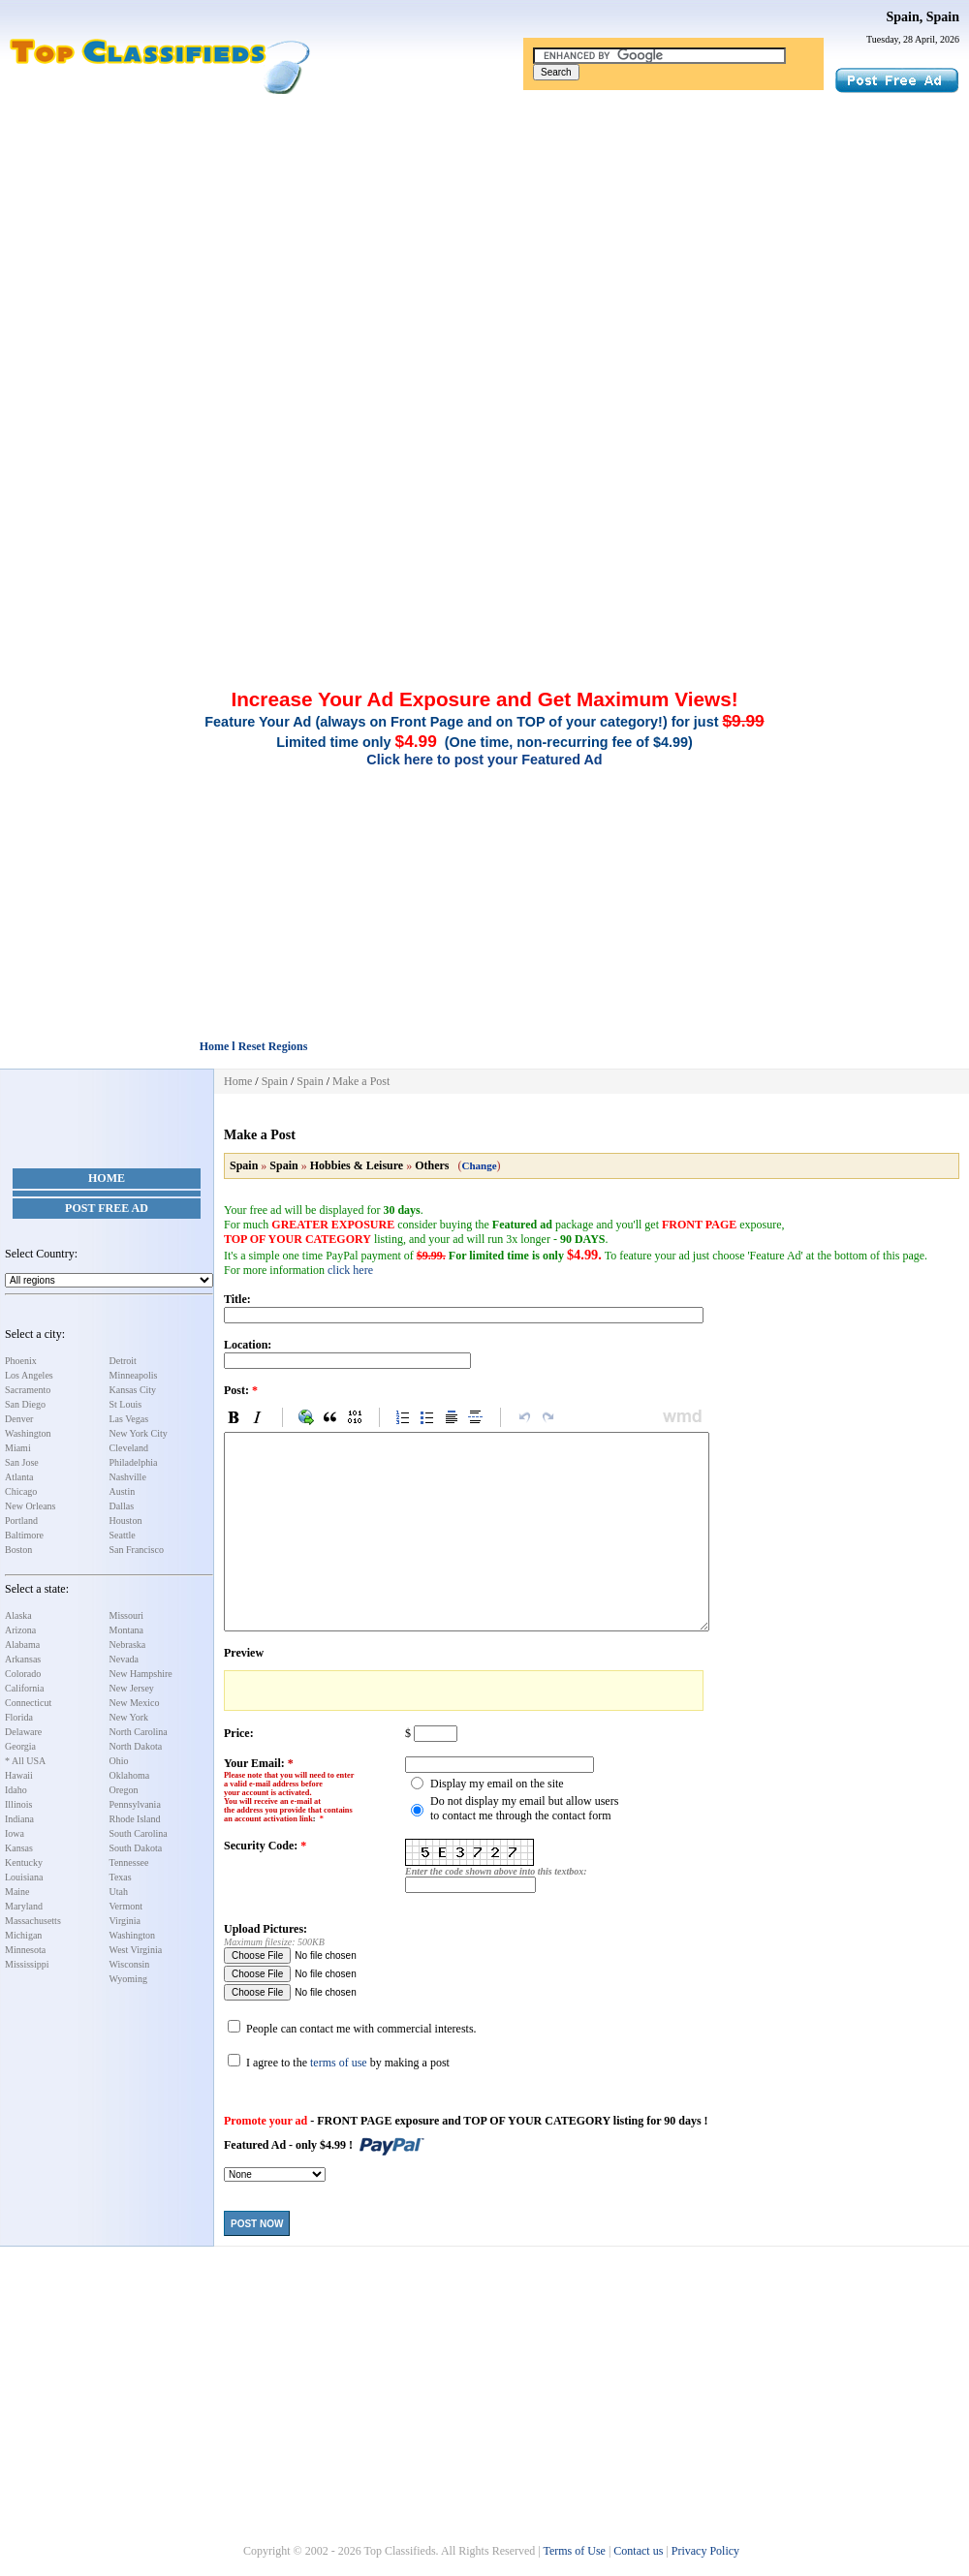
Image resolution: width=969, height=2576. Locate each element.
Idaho (16, 1790)
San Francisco (136, 1549)
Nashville (127, 1477)
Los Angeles (29, 1375)
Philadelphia (133, 1462)
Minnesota (25, 1949)
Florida (19, 1717)
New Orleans (30, 1506)
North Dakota (136, 1746)
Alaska (18, 1615)
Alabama (22, 1644)
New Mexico (134, 1702)
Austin (122, 1491)
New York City (138, 1433)
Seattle (122, 1535)
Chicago (21, 1491)
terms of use (338, 2062)
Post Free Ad (106, 1208)
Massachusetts (33, 1920)
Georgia (20, 1746)
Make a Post (361, 1081)
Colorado (23, 1673)
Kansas (19, 1848)
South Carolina (138, 1833)
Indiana (19, 1819)
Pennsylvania (135, 1804)
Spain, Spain (923, 17)
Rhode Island (135, 1819)
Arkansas (23, 1659)
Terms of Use (574, 2551)
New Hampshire (140, 1673)
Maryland (24, 1906)
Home (106, 1178)
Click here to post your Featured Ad (484, 759)
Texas (120, 1877)
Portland (21, 1520)
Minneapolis (133, 1375)
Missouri (126, 1615)
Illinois (18, 1804)
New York (129, 1717)
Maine (17, 1891)
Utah (118, 1891)
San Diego (25, 1404)
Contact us (638, 2551)
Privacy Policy (705, 2551)
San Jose (22, 1462)
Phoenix (21, 1360)
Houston (125, 1520)
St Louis (125, 1404)
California (25, 1688)
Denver (19, 1418)
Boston (18, 1549)
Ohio (119, 1760)
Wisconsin (129, 1964)
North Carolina (138, 1731)
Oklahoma (129, 1775)
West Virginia (136, 1949)
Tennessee (129, 1862)
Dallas (122, 1506)
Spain (275, 1081)
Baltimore (24, 1535)
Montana (126, 1630)
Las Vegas (129, 1418)
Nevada (124, 1659)
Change (479, 1165)
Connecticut (28, 1702)
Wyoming (128, 1978)
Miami (18, 1448)
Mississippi (27, 1964)
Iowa (14, 1833)
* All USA (25, 1760)
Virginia (125, 1920)
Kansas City (133, 1389)
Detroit (123, 1360)
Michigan (23, 1935)
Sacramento (27, 1389)
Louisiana (24, 1877)
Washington (28, 1433)
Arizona (20, 1630)
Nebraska (127, 1644)
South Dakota (136, 1848)
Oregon (124, 1790)
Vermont (125, 1906)
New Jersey (131, 1688)
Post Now (257, 2224)
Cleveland (129, 1448)
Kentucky (24, 1862)
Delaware (23, 1731)
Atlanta (19, 1477)
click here (350, 1270)
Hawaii (19, 1775)
